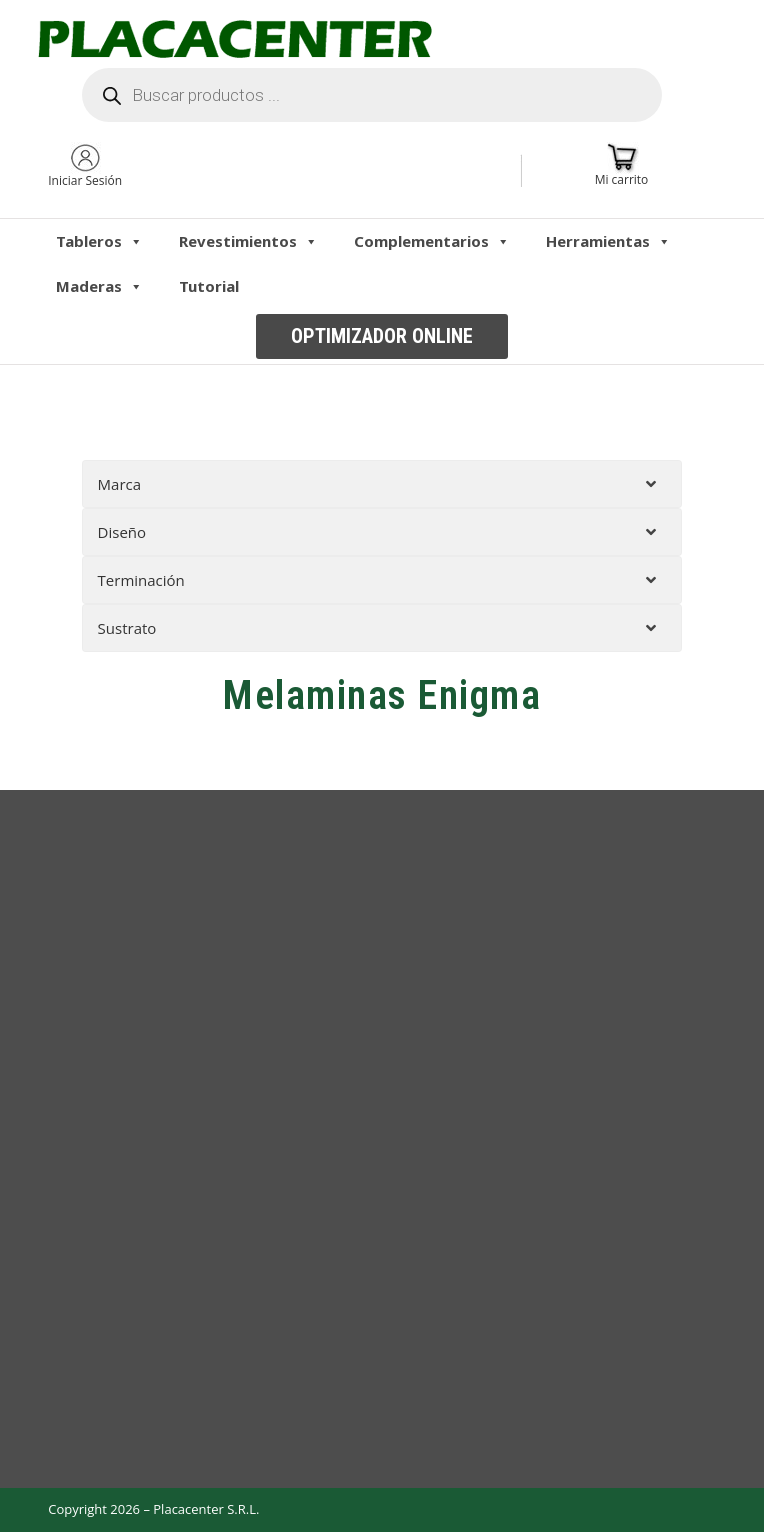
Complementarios (432, 241)
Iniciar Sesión (85, 180)
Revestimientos (248, 241)
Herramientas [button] (608, 241)
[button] (382, 336)
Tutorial (209, 286)
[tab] (382, 484)
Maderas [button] (99, 286)
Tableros (99, 241)
